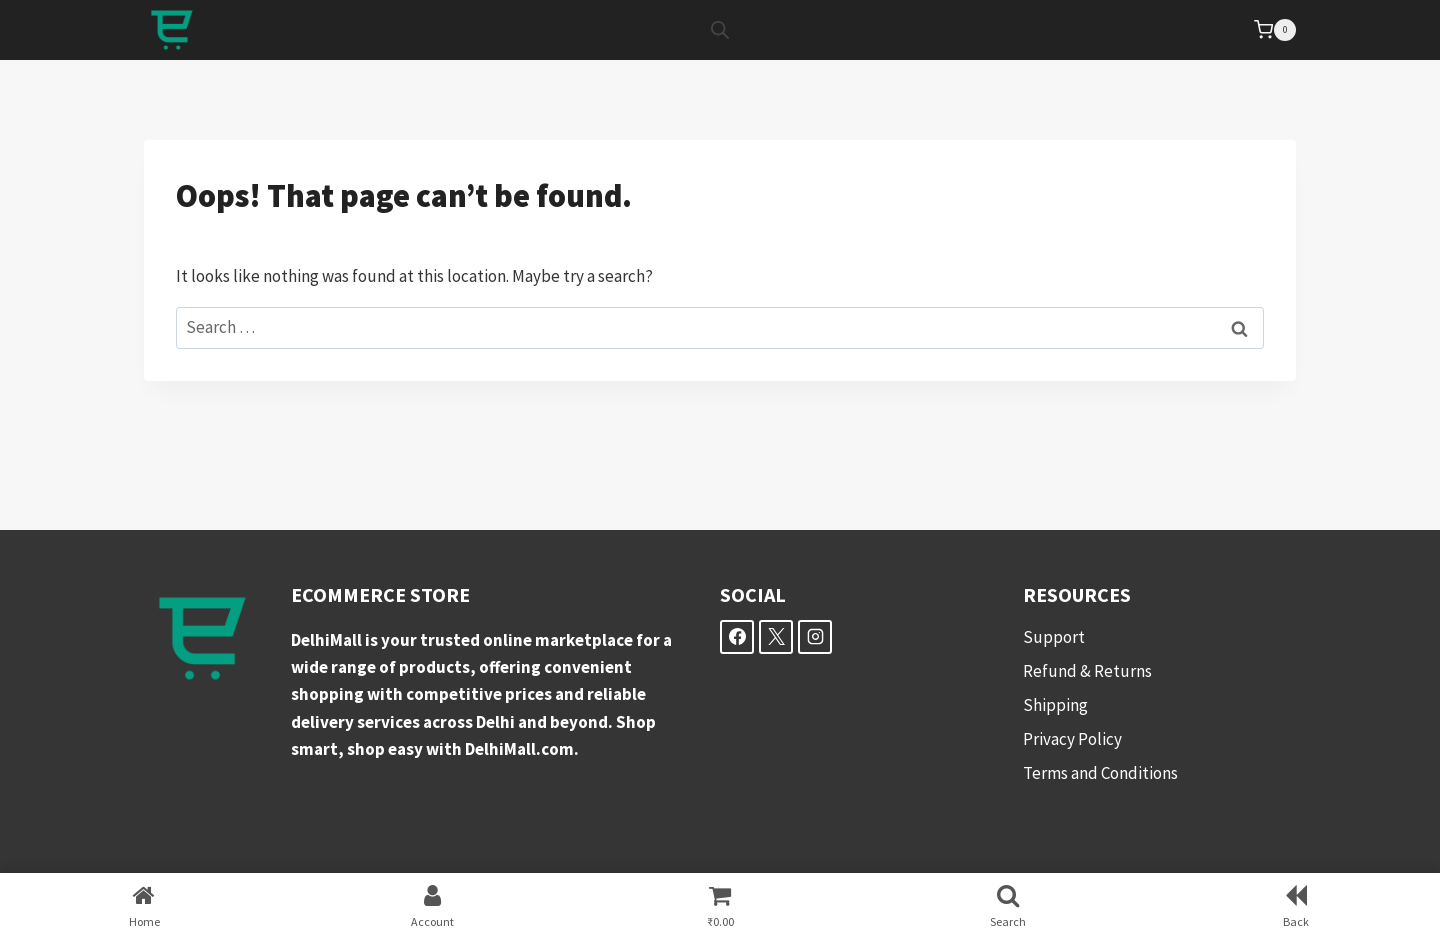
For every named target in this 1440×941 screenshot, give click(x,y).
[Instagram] (815, 637)
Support (1054, 637)
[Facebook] (737, 637)
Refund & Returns (1087, 671)
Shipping (1055, 705)
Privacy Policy (1072, 739)
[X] (776, 637)
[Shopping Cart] (1275, 30)
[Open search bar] (720, 30)
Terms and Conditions (1100, 773)
